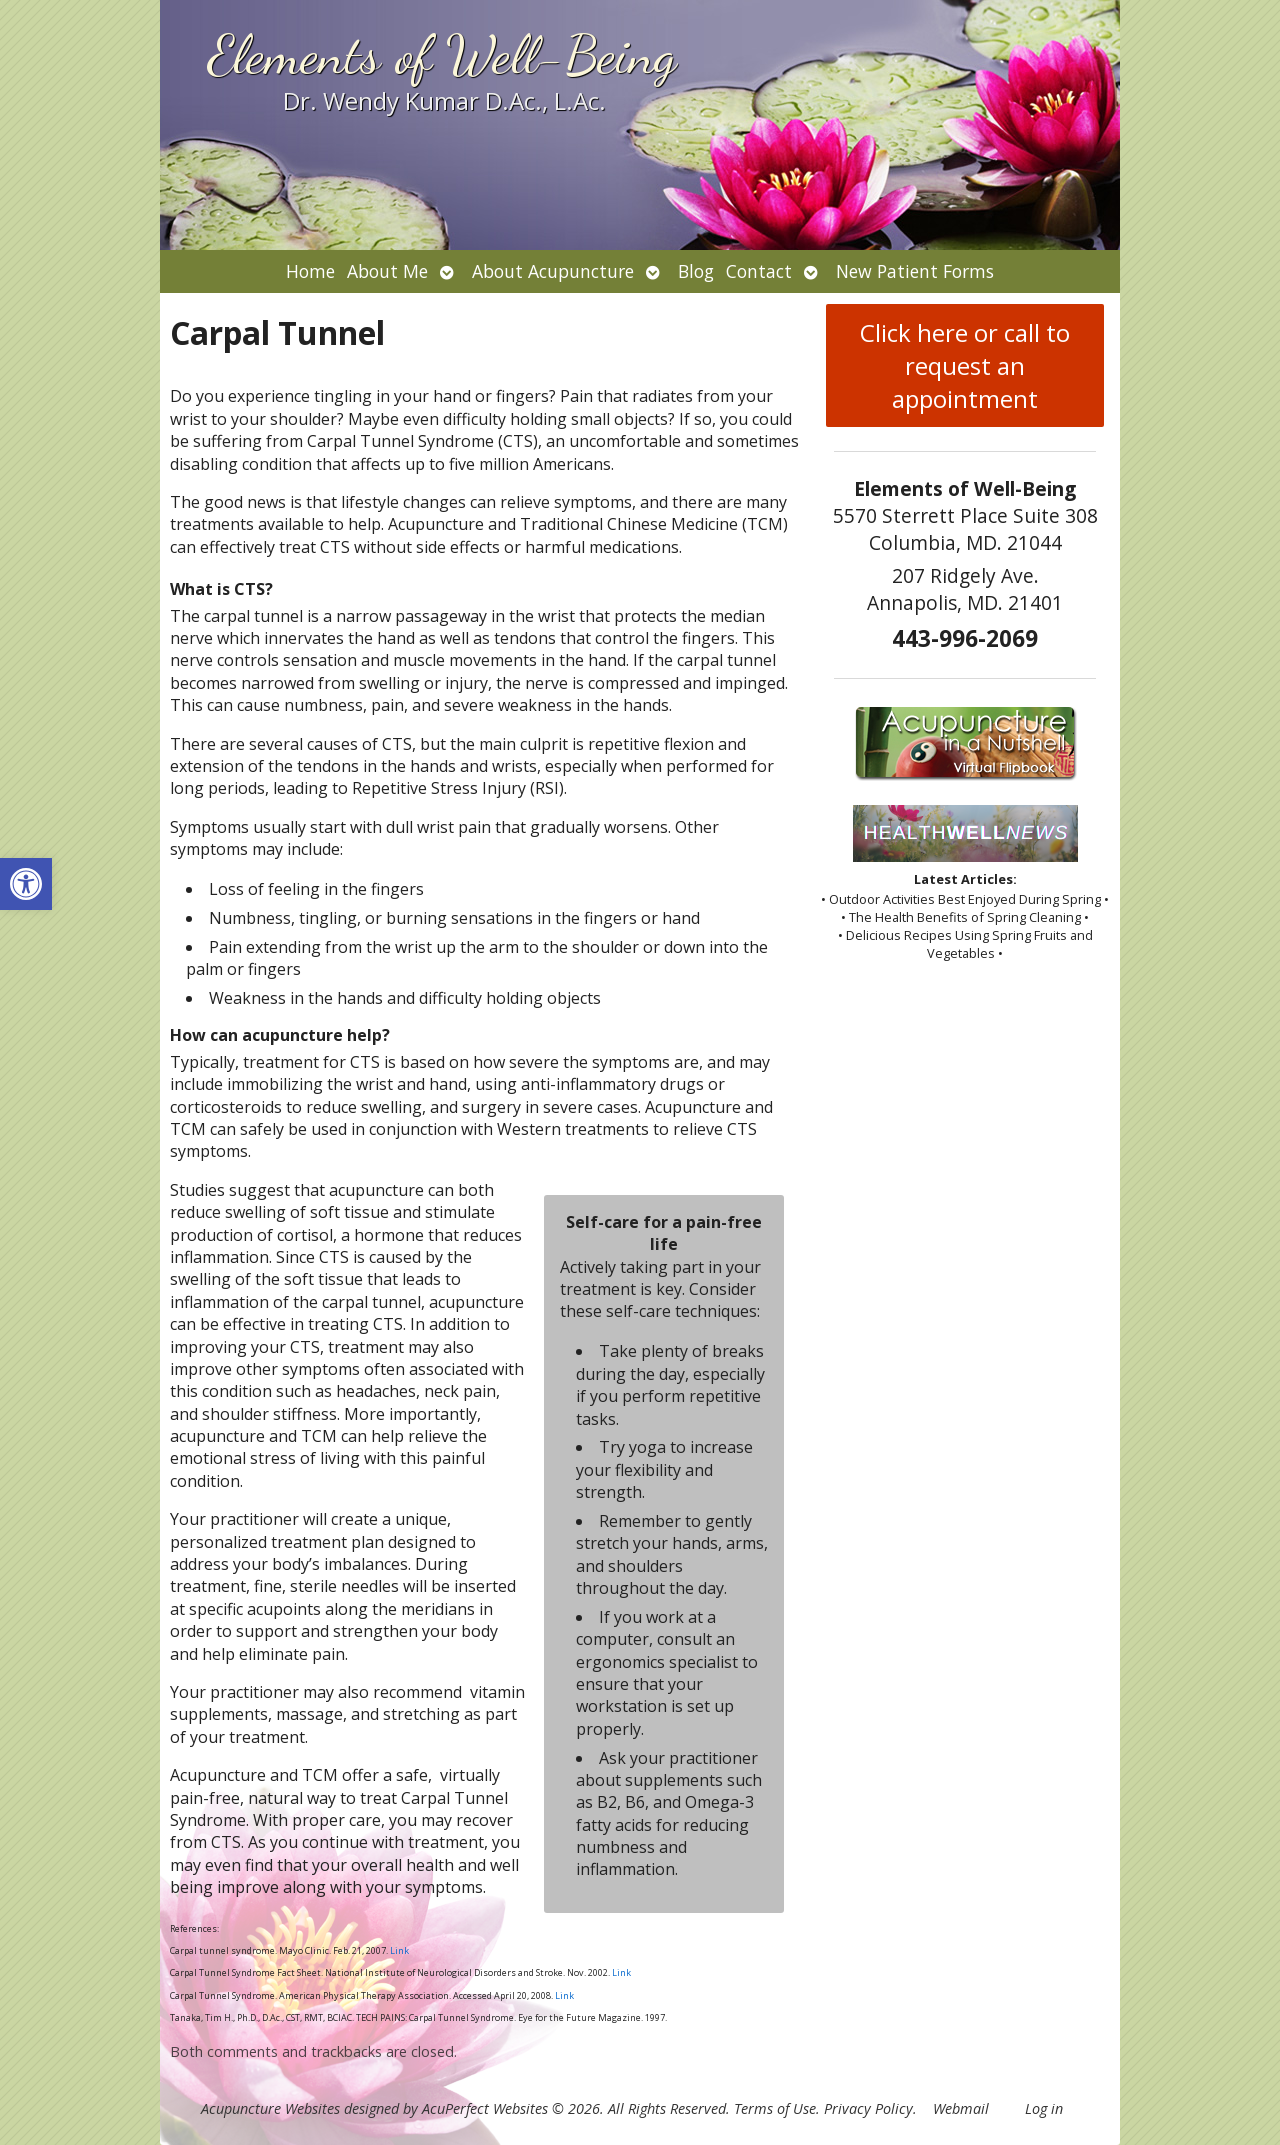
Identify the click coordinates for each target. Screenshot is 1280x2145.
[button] (26, 884)
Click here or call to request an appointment (965, 365)
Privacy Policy (868, 2108)
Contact (759, 271)
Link (398, 1950)
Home (310, 271)
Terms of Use (775, 2108)
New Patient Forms (915, 271)
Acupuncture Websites (270, 2108)
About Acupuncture (553, 271)
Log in (1044, 2108)
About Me (387, 271)
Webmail (961, 2108)
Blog (696, 271)
